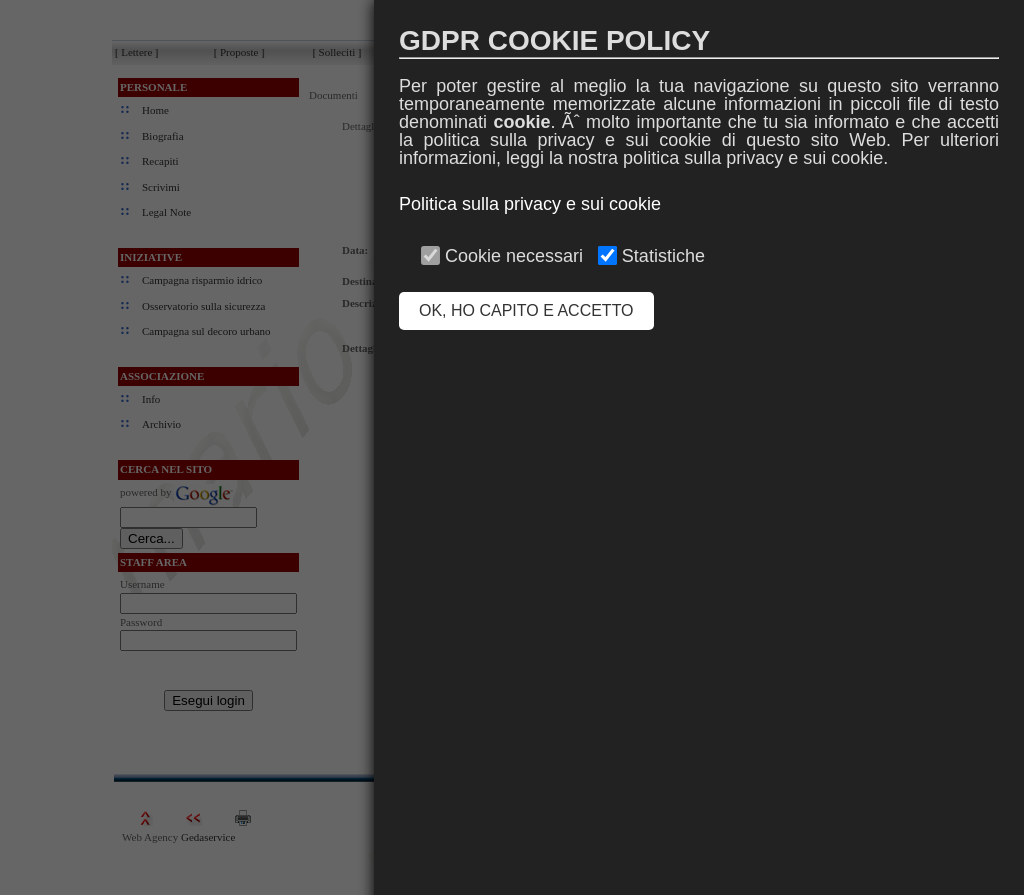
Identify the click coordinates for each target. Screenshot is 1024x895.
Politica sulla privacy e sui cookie (530, 204)
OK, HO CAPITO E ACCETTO (526, 310)
